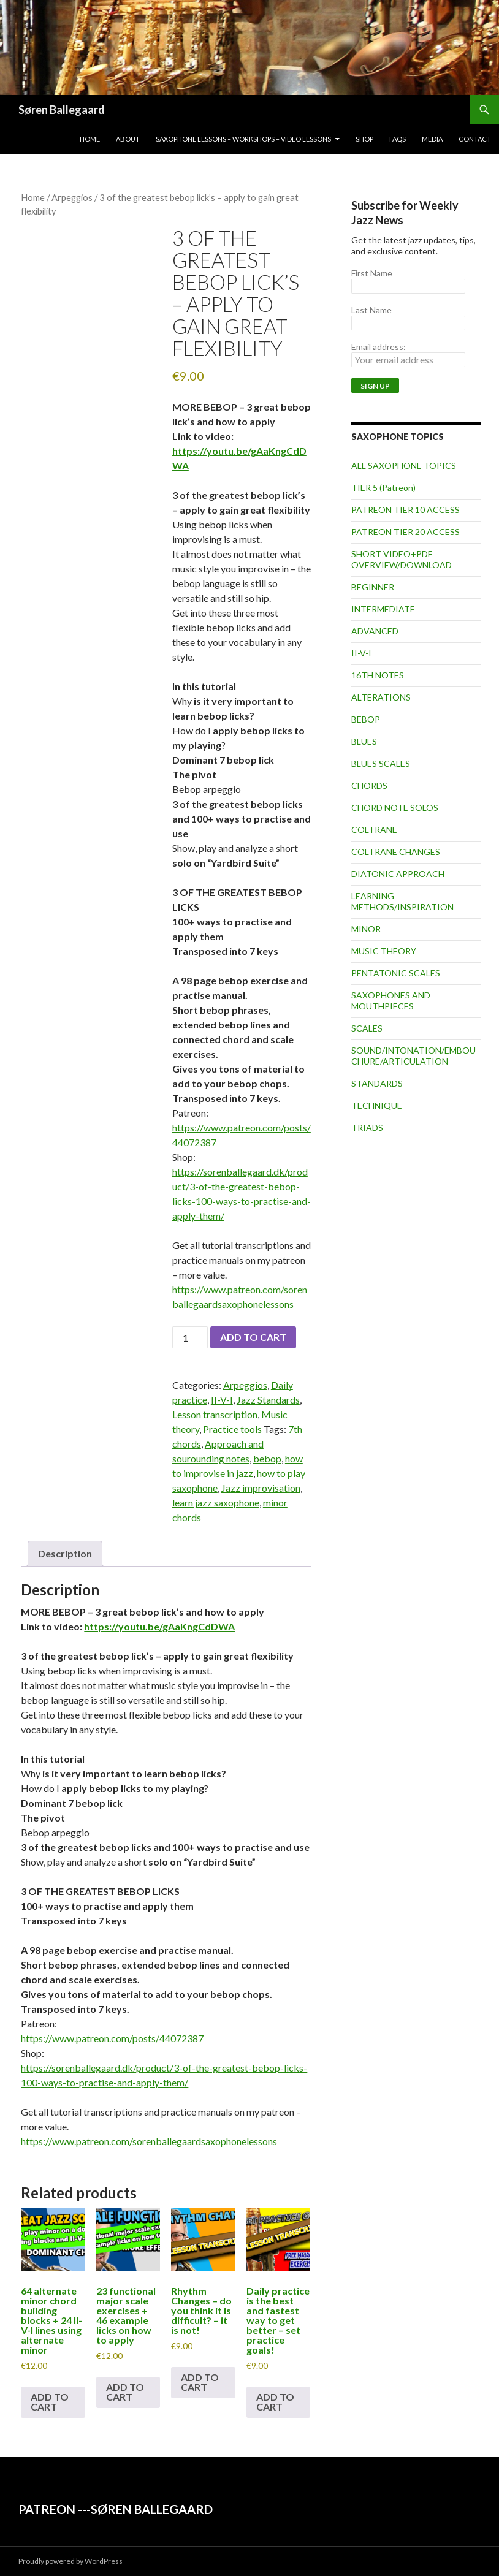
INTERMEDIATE (383, 609)
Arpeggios (72, 197)
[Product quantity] (190, 1337)
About (128, 139)
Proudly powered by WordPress (70, 2561)
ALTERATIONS (381, 697)
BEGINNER (372, 587)
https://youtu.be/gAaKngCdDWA (159, 1626)
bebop (267, 1458)
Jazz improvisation (260, 1488)
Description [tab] (65, 1553)
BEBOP (365, 719)
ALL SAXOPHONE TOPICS (403, 465)
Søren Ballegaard (61, 109)
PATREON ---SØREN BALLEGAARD (115, 2509)
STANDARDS (377, 1083)
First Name (371, 273)
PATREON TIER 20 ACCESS (405, 531)
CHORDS (369, 785)
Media (432, 139)
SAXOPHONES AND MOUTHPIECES (390, 1000)
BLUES (364, 741)
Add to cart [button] (50, 2401)
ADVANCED (374, 631)
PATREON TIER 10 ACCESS (405, 509)
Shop (364, 139)
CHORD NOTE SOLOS (394, 807)
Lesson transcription (214, 1414)
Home (90, 139)
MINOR (366, 929)
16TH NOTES (377, 675)
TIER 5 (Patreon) (383, 487)
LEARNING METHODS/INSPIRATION (402, 901)
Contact (475, 139)
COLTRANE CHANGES (395, 851)
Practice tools (232, 1429)
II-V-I (222, 1399)
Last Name (371, 310)
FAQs (397, 139)
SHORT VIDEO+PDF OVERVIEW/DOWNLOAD (401, 559)
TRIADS (367, 1127)
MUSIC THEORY (383, 951)
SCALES (367, 1028)
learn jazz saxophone (215, 1502)
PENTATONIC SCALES (395, 973)
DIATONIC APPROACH (397, 873)
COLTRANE (374, 829)
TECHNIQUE (376, 1105)
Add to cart (253, 1337)
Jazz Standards (268, 1399)
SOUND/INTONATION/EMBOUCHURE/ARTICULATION (413, 1055)
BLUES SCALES (380, 763)
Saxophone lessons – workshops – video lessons (243, 139)
